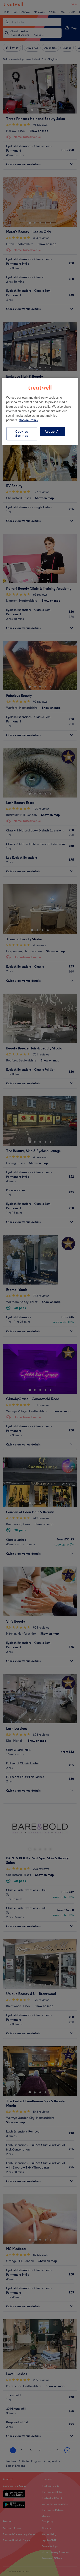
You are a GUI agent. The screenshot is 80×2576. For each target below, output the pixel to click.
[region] (40, 411)
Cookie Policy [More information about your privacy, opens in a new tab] (28, 420)
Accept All (53, 431)
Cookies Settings (21, 433)
